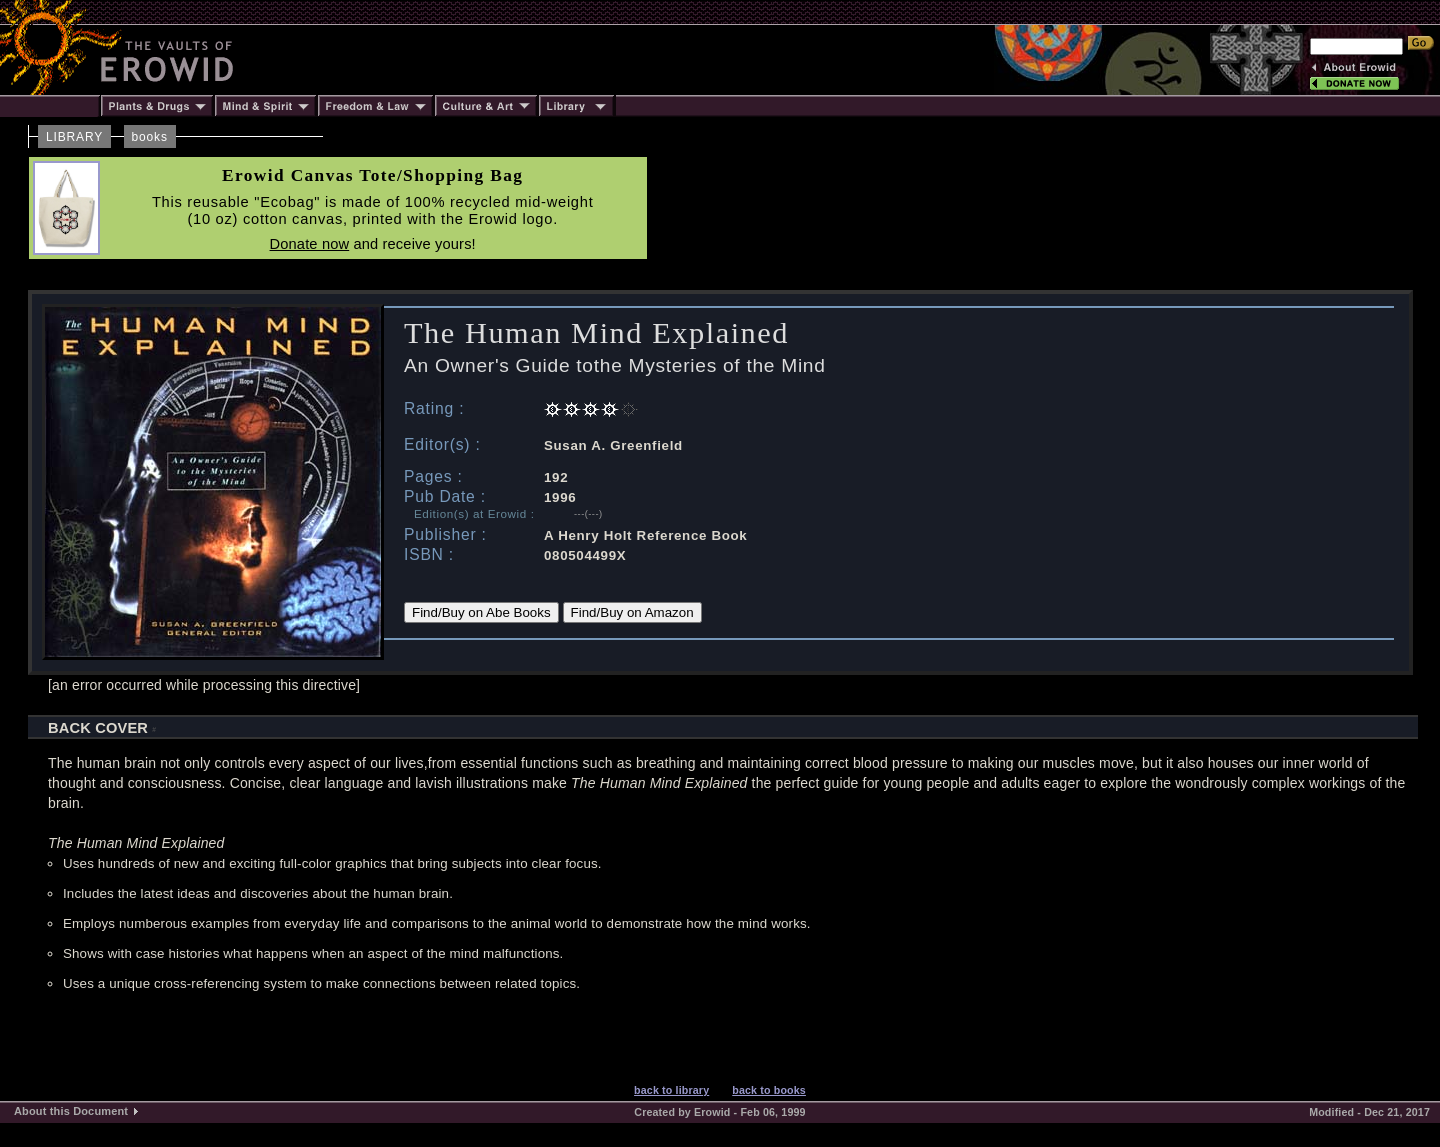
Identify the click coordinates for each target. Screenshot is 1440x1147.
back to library (671, 1090)
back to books (769, 1090)
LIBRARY (74, 137)
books (150, 137)
